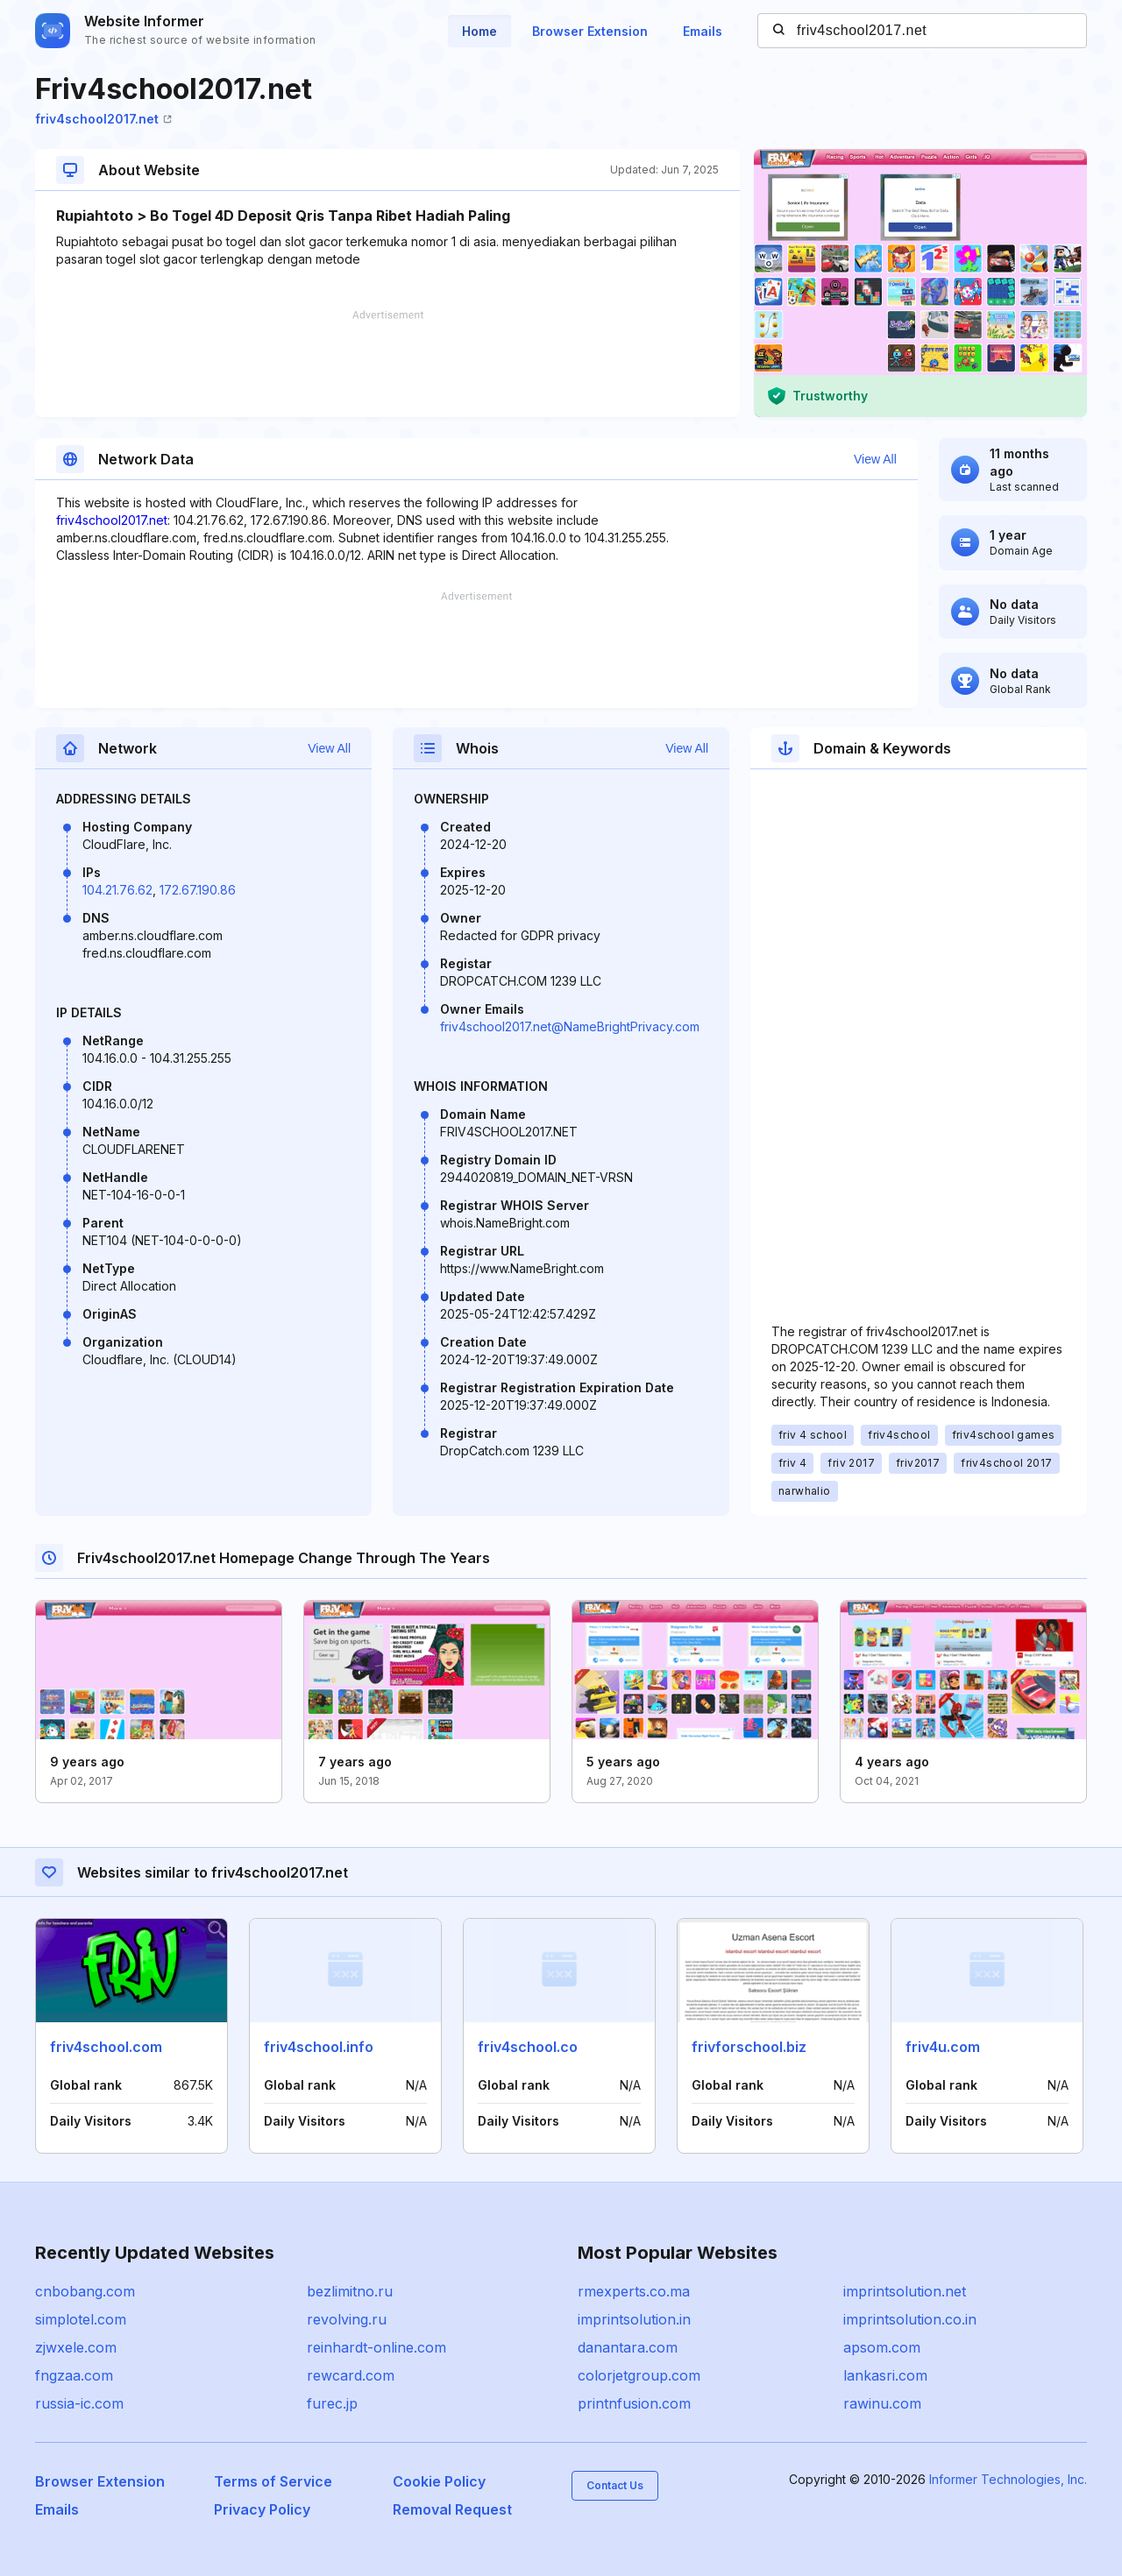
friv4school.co (528, 2047)
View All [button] (875, 459)
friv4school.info (318, 2047)
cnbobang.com (85, 2291)
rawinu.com (882, 2403)
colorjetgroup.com (639, 2375)
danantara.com (628, 2347)
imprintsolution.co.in (909, 2319)
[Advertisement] (387, 363)
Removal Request (452, 2509)
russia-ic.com (79, 2403)
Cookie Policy (439, 2481)
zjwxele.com (76, 2347)
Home (479, 31)
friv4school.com (106, 2047)
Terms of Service (273, 2481)
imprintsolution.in (634, 2319)
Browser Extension (590, 31)
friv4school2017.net (103, 118)
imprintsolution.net (904, 2291)
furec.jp (332, 2403)
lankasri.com (885, 2375)
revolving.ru (347, 2319)
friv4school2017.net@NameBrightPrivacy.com (569, 1026)
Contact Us (614, 2485)
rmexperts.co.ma (634, 2291)
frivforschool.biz (749, 2047)
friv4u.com (942, 2047)
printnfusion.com (634, 2403)
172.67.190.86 (198, 889)
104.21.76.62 (117, 889)
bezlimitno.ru (350, 2291)
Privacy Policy (262, 2509)
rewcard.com (350, 2375)
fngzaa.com (74, 2375)
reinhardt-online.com (376, 2347)
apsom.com (881, 2347)
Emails (702, 31)
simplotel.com (80, 2319)
